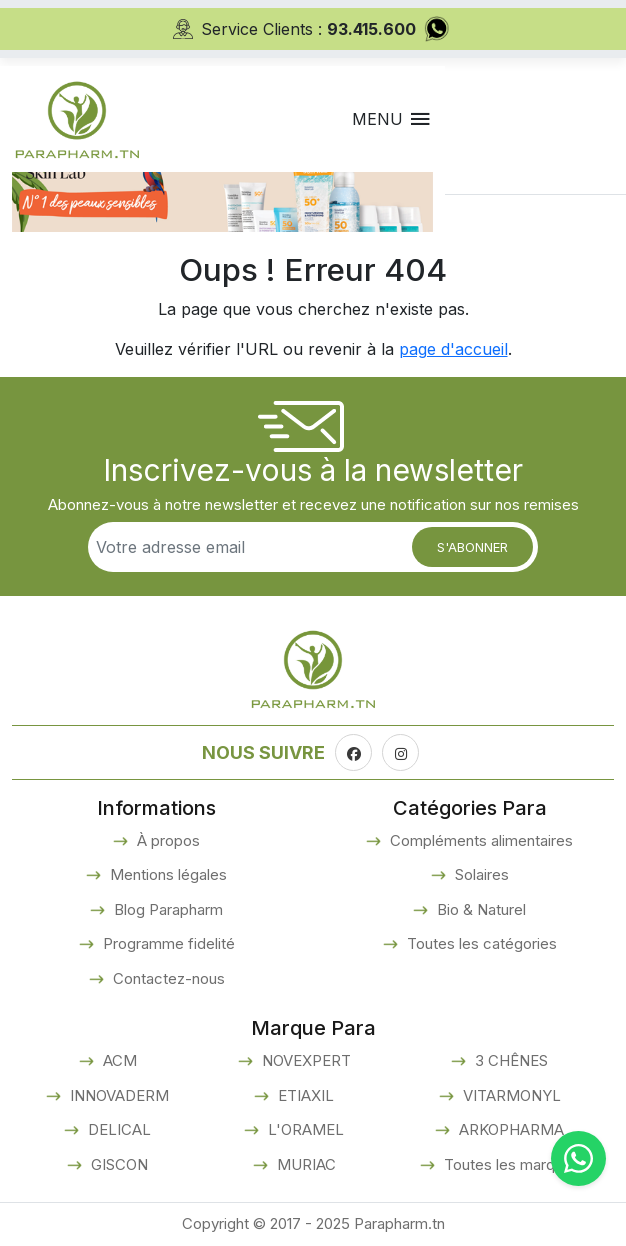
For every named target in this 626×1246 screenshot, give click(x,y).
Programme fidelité (167, 943)
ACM (118, 1060)
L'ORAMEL (304, 1129)
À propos (166, 840)
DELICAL (117, 1129)
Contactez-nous (167, 978)
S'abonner (472, 547)
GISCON (117, 1164)
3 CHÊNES (509, 1060)
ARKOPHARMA (509, 1129)
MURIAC (304, 1164)
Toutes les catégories (480, 943)
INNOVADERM (117, 1095)
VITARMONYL (510, 1095)
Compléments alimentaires (479, 840)
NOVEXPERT (304, 1060)
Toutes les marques (510, 1164)
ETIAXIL (304, 1095)
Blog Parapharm (166, 909)
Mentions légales (166, 874)
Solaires (480, 874)
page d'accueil (453, 349)
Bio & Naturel (479, 909)
